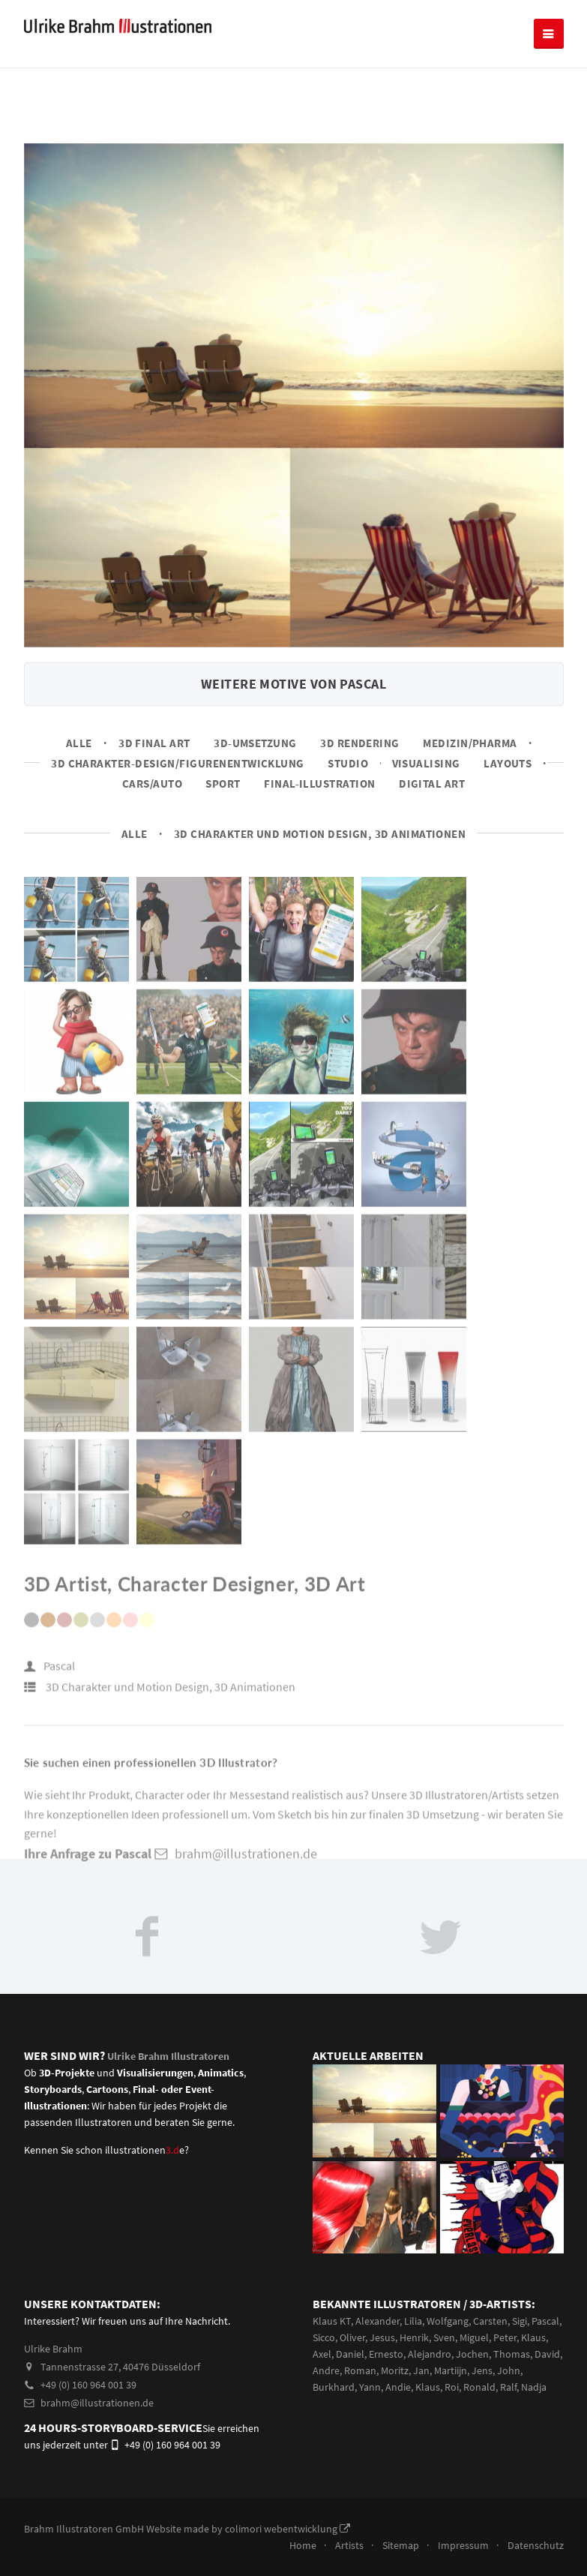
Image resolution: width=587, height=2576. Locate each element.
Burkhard (334, 2387)
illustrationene (144, 2150)
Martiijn (450, 2370)
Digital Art (432, 783)
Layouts (508, 763)
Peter (505, 2337)
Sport (222, 783)
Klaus (533, 2337)
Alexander (377, 2321)
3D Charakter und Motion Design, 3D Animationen (320, 834)
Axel (322, 2354)
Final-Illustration (319, 783)
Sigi (519, 2321)
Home (302, 2545)
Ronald (479, 2387)
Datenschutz (536, 2545)
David (547, 2354)
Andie (398, 2387)
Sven (444, 2337)
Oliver (352, 2337)
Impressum (463, 2545)
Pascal (59, 1674)
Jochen (472, 2354)
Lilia (413, 2321)
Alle (79, 743)
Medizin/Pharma (470, 743)
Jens (482, 2370)
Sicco (324, 2337)
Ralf (508, 2387)
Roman (360, 2370)
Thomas (511, 2354)
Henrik (414, 2337)
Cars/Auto (152, 783)
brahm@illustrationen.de (89, 2402)
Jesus (382, 2337)
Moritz (395, 2370)
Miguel (474, 2337)
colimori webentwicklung (287, 2528)
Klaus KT (332, 2321)
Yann (370, 2387)
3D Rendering (360, 743)
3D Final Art (154, 743)
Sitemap (400, 2545)
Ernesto (386, 2354)
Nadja (534, 2387)
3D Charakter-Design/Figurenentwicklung (177, 763)
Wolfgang (448, 2321)
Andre (326, 2370)
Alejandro (429, 2354)
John (508, 2370)
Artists (349, 2545)
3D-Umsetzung (255, 743)
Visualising (426, 763)
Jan (421, 2370)
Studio (348, 763)
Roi (452, 2387)
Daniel (350, 2354)
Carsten (490, 2321)
